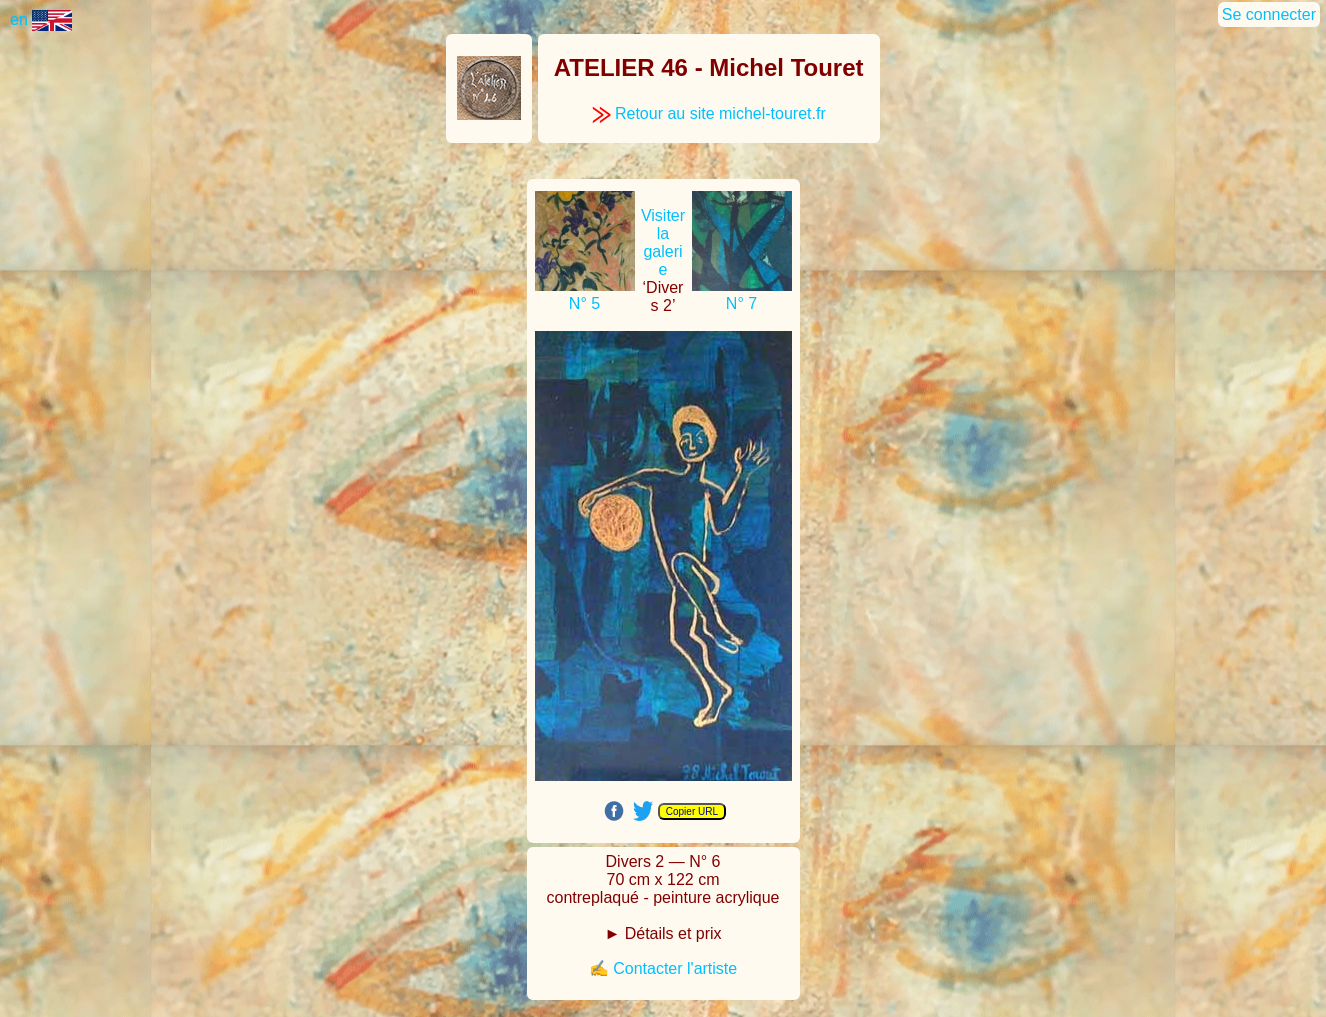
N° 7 (741, 303)
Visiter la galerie (663, 242)
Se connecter (1269, 14)
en (41, 19)
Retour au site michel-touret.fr (709, 113)
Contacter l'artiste (675, 968)
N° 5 (584, 303)
